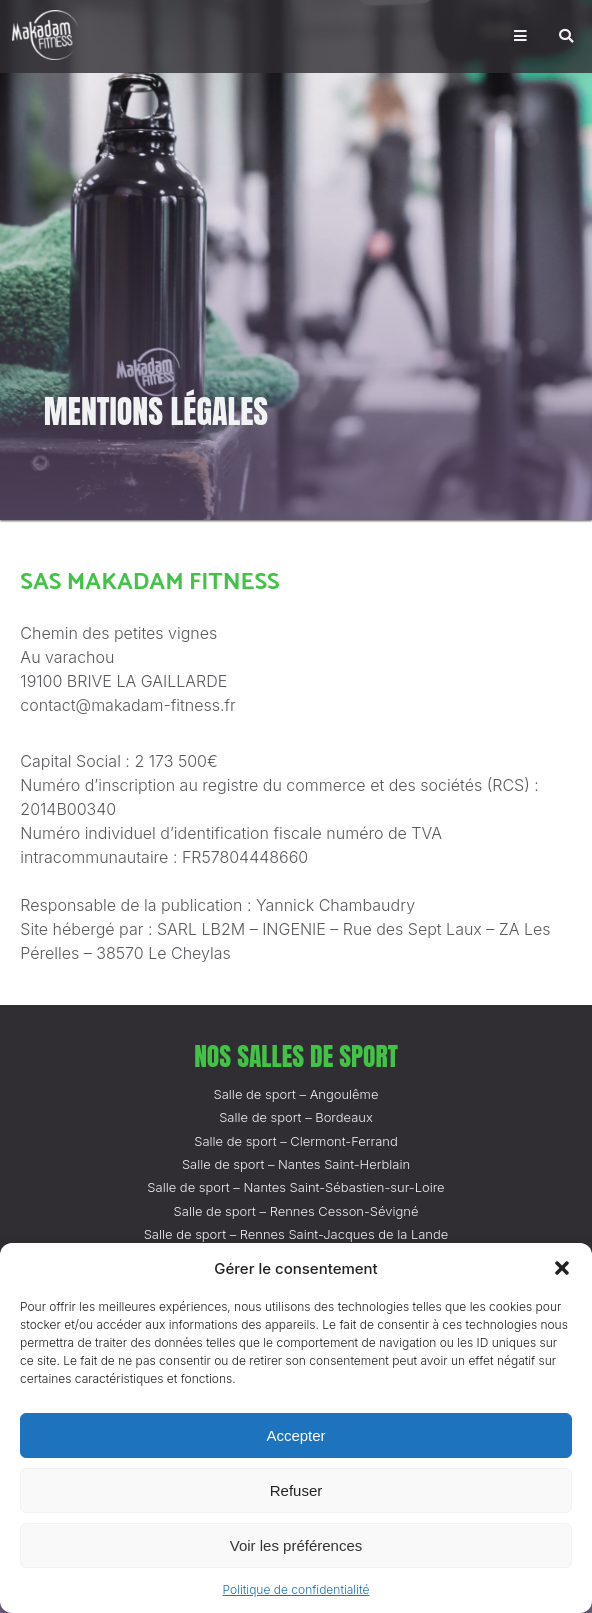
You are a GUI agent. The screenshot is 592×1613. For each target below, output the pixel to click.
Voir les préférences (296, 1545)
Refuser (296, 1490)
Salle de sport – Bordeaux (296, 1117)
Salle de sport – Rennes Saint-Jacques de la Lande (296, 1234)
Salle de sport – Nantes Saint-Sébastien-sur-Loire (295, 1187)
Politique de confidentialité (296, 1589)
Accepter (295, 1435)
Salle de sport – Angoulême (296, 1094)
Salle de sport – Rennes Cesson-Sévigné (296, 1211)
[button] (562, 1268)
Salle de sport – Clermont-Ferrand (296, 1141)
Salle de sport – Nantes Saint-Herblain (296, 1164)
